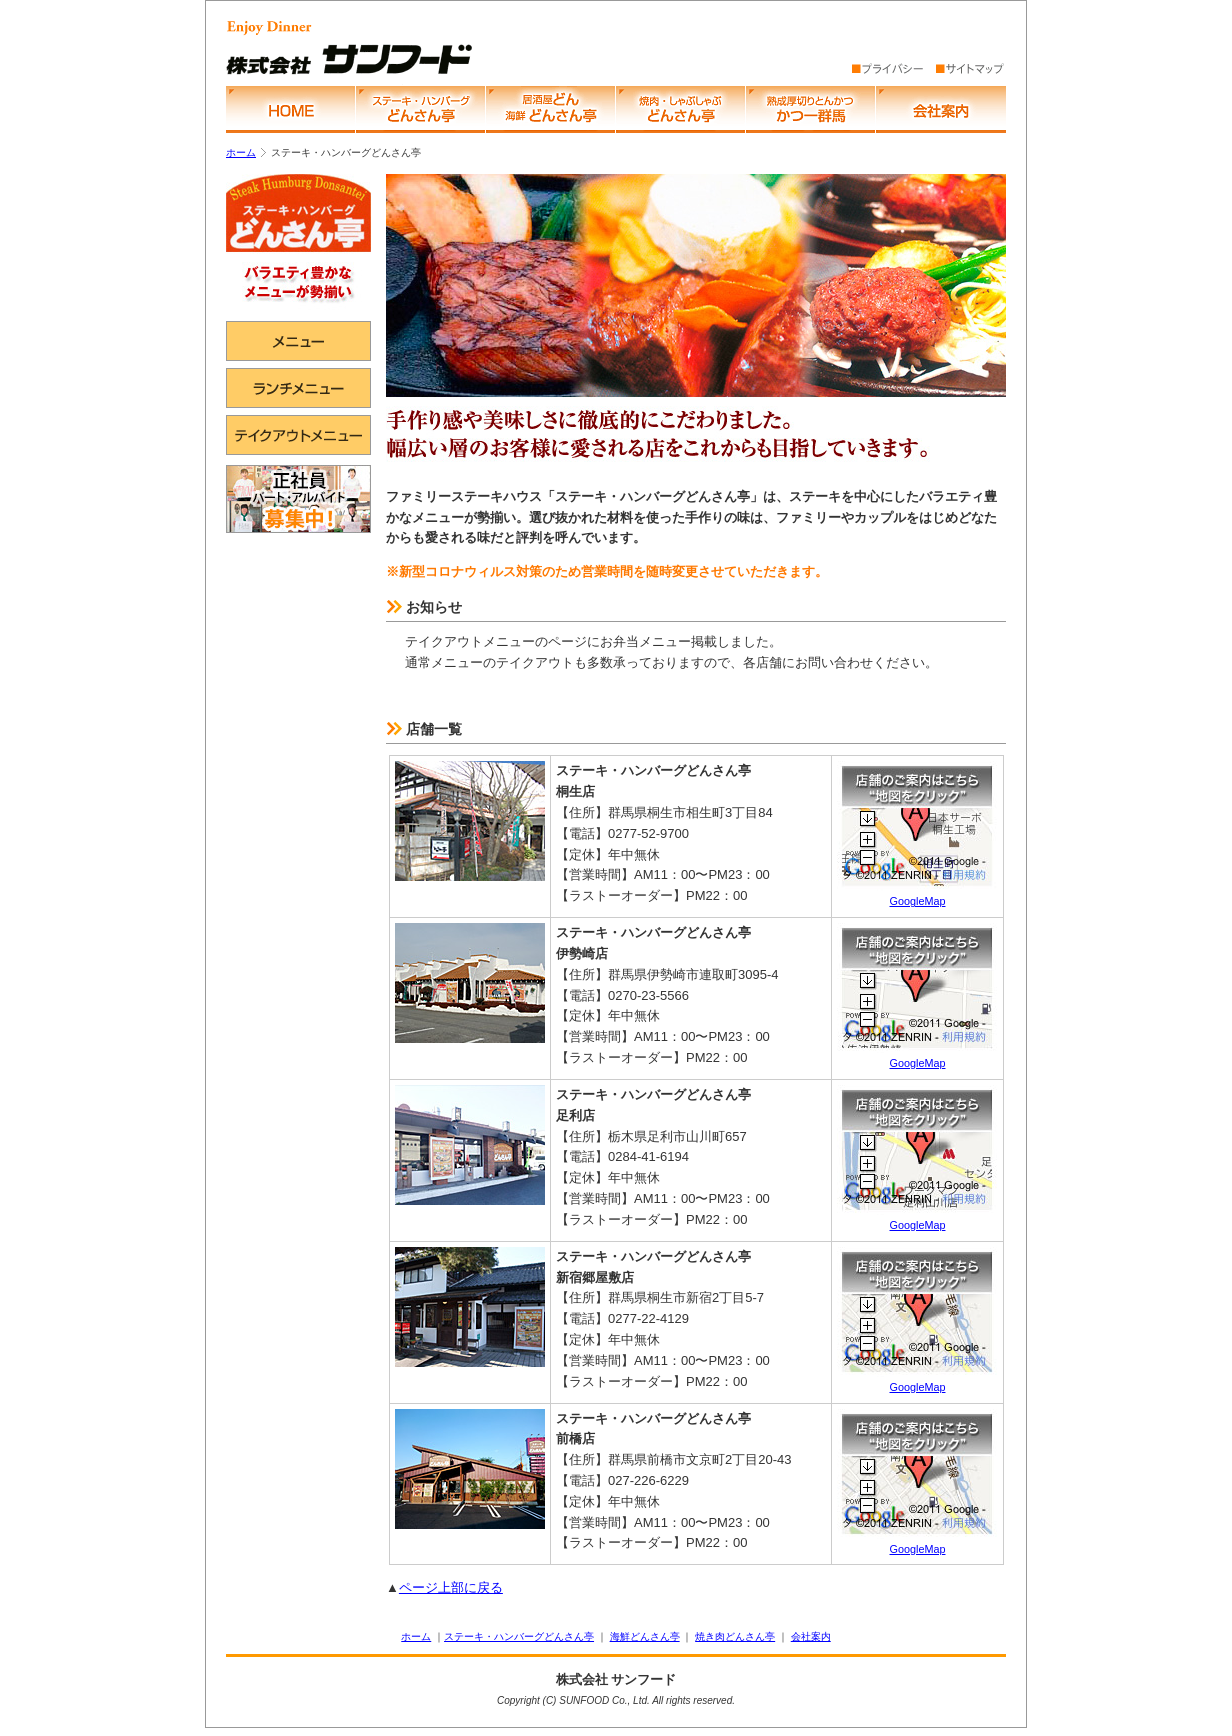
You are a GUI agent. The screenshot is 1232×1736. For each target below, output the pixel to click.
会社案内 (811, 1636)
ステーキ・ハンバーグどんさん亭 (519, 1636)
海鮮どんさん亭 (645, 1636)
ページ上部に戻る (451, 1587)
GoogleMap (917, 894)
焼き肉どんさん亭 (735, 1636)
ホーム (241, 152)
